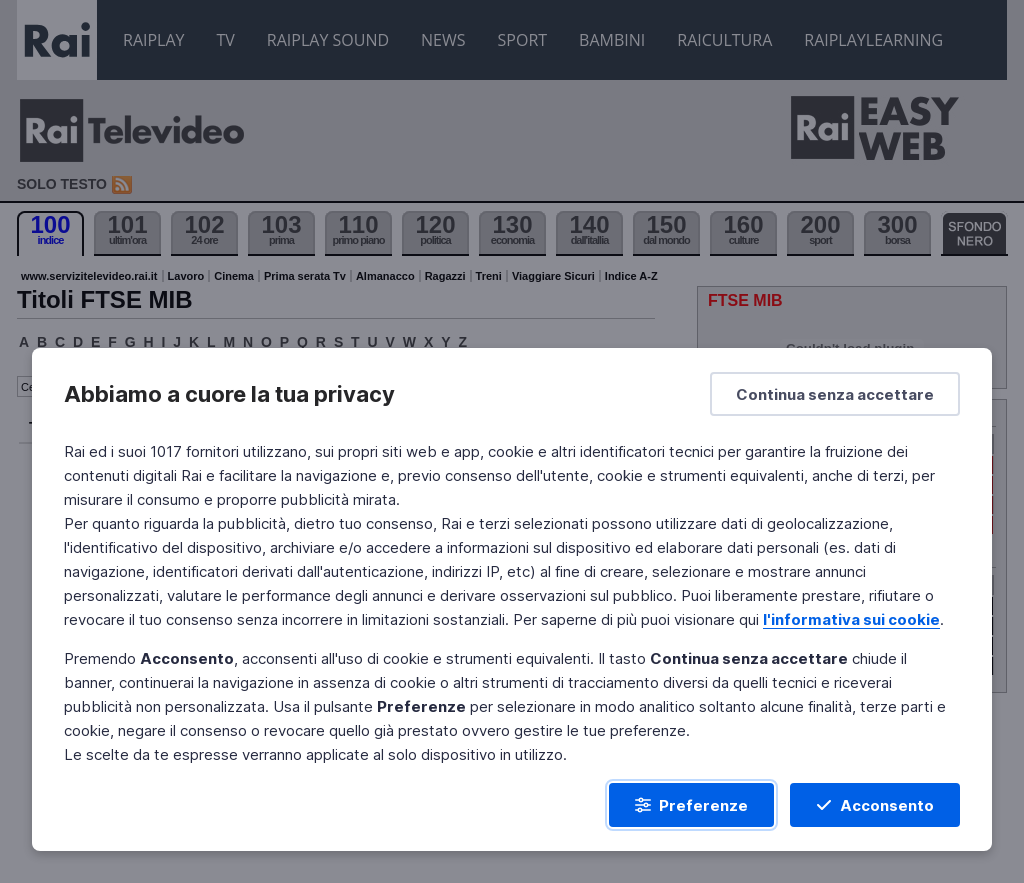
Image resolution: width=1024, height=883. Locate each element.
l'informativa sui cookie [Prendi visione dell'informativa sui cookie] (851, 619)
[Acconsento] (875, 805)
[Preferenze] (691, 805)
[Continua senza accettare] (835, 394)
